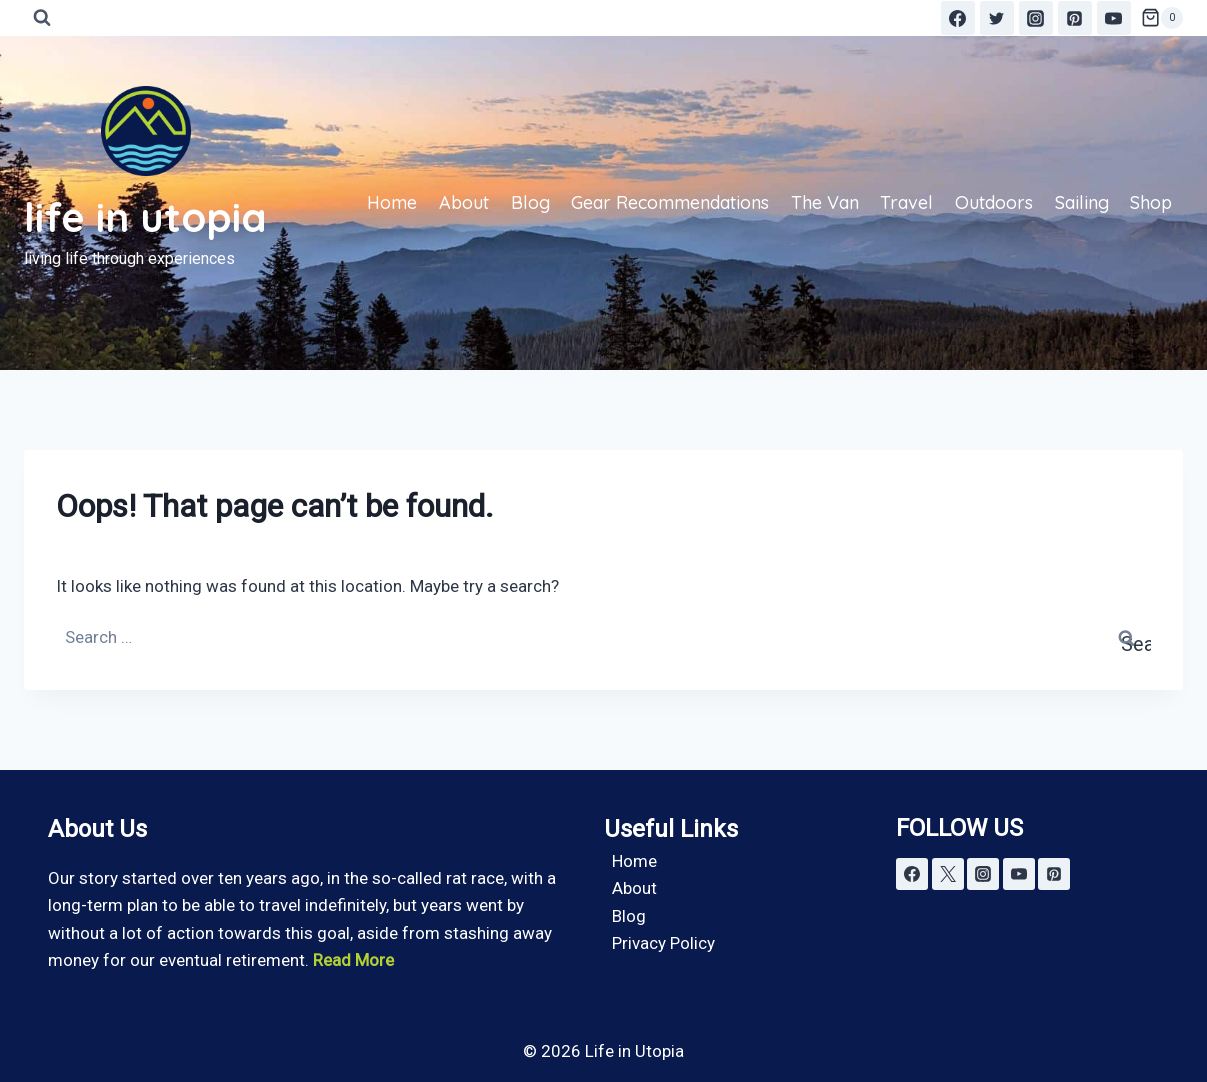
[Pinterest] (1075, 18)
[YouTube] (1114, 18)
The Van (825, 202)
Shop (1151, 202)
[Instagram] (1036, 18)
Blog (530, 202)
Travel (906, 202)
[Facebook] (958, 18)
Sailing (1082, 202)
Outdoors (994, 202)
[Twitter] (997, 18)
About (464, 202)
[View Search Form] (42, 18)
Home (392, 202)
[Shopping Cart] (1162, 18)
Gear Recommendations (670, 202)
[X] (948, 874)
